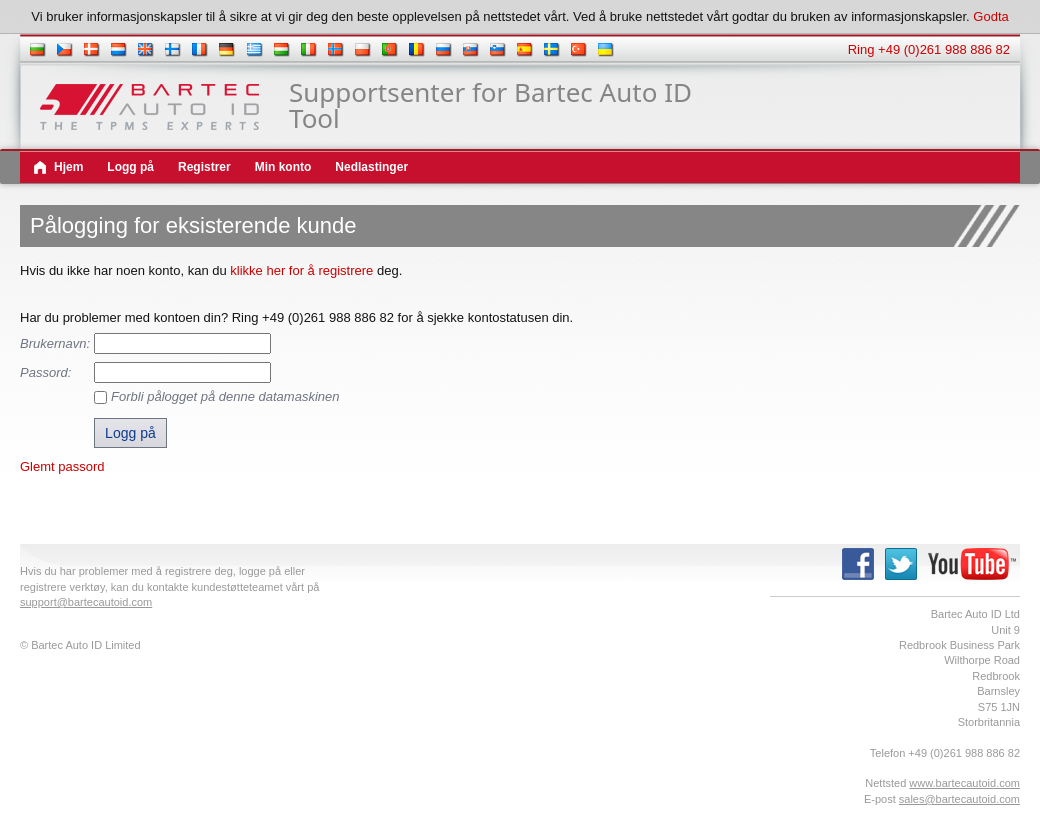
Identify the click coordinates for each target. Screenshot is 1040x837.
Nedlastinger (371, 167)
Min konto (283, 167)
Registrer (204, 167)
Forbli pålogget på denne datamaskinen (225, 396)
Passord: (45, 372)
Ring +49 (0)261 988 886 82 (929, 49)
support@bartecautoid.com (86, 602)
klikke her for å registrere (301, 270)
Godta (990, 16)
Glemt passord (62, 466)
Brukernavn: (55, 343)
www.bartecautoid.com (964, 783)
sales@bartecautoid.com (959, 799)
